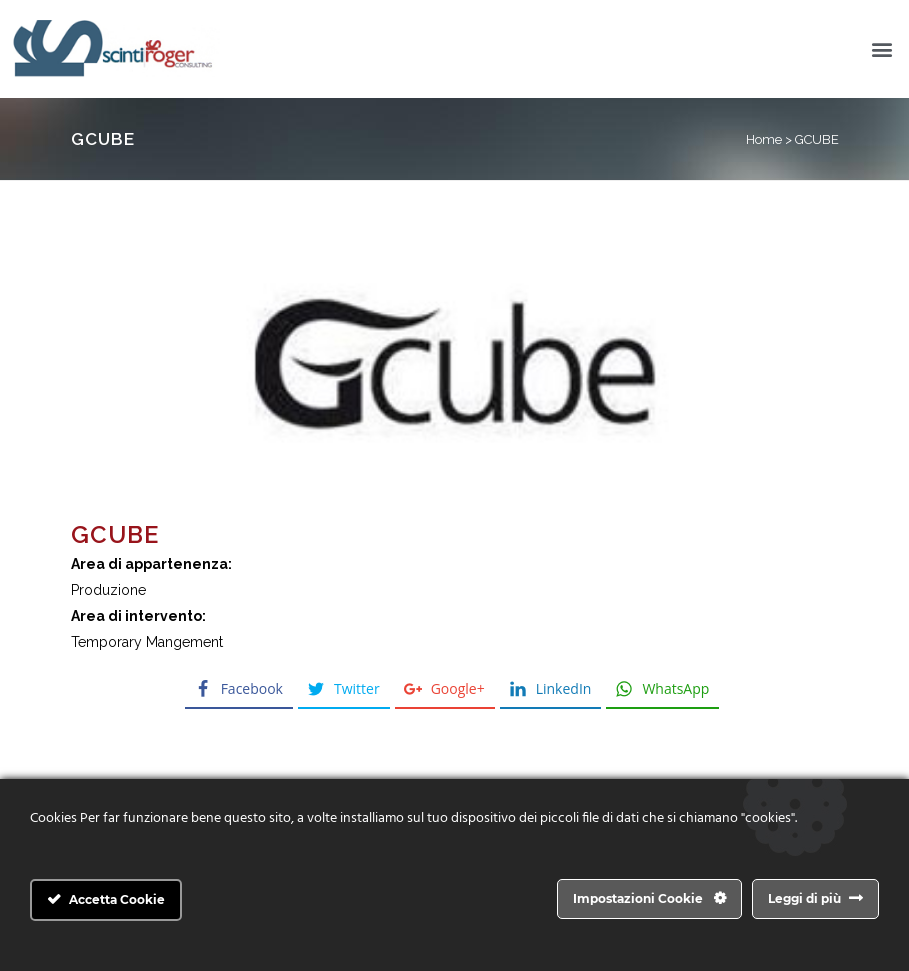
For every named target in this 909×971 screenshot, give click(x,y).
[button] (882, 49)
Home (764, 139)
